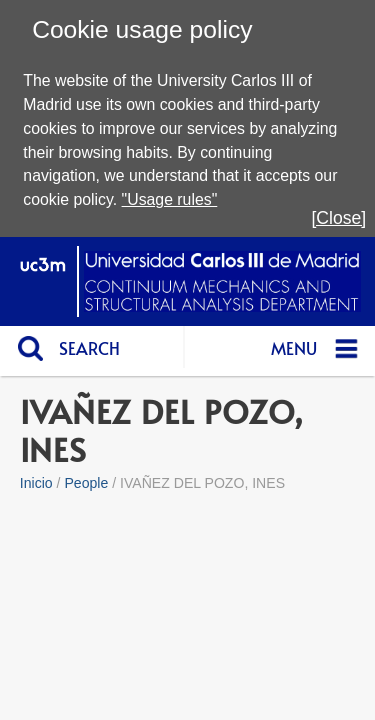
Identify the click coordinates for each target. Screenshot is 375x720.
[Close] (338, 218)
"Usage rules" (170, 199)
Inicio (36, 483)
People (86, 483)
